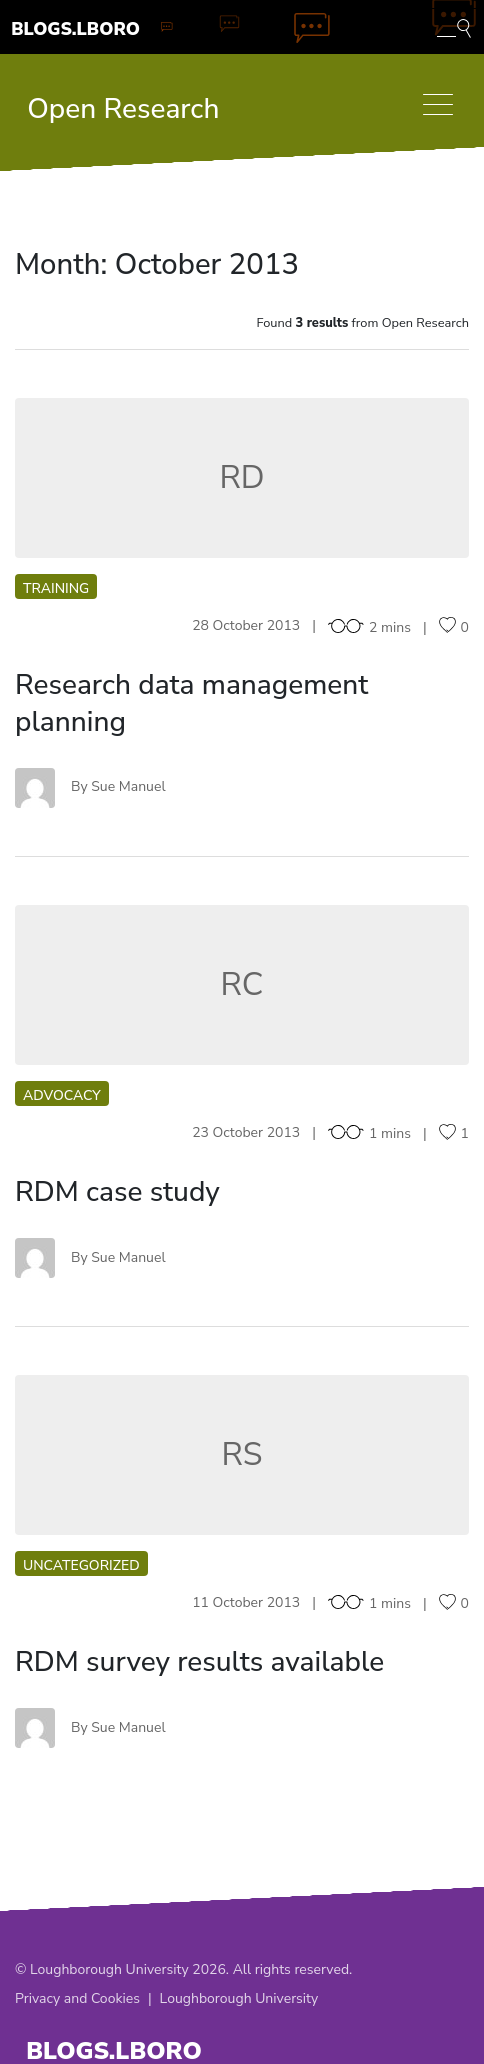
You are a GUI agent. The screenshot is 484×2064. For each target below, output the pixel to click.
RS (241, 1454)
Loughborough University (239, 1998)
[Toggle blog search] (454, 27)
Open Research (123, 109)
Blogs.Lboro (75, 29)
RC (242, 984)
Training (56, 588)
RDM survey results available (199, 1662)
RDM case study (117, 1192)
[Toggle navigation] (438, 104)
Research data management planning (191, 703)
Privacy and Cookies (77, 1998)
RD (241, 477)
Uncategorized (81, 1565)
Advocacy (62, 1095)
